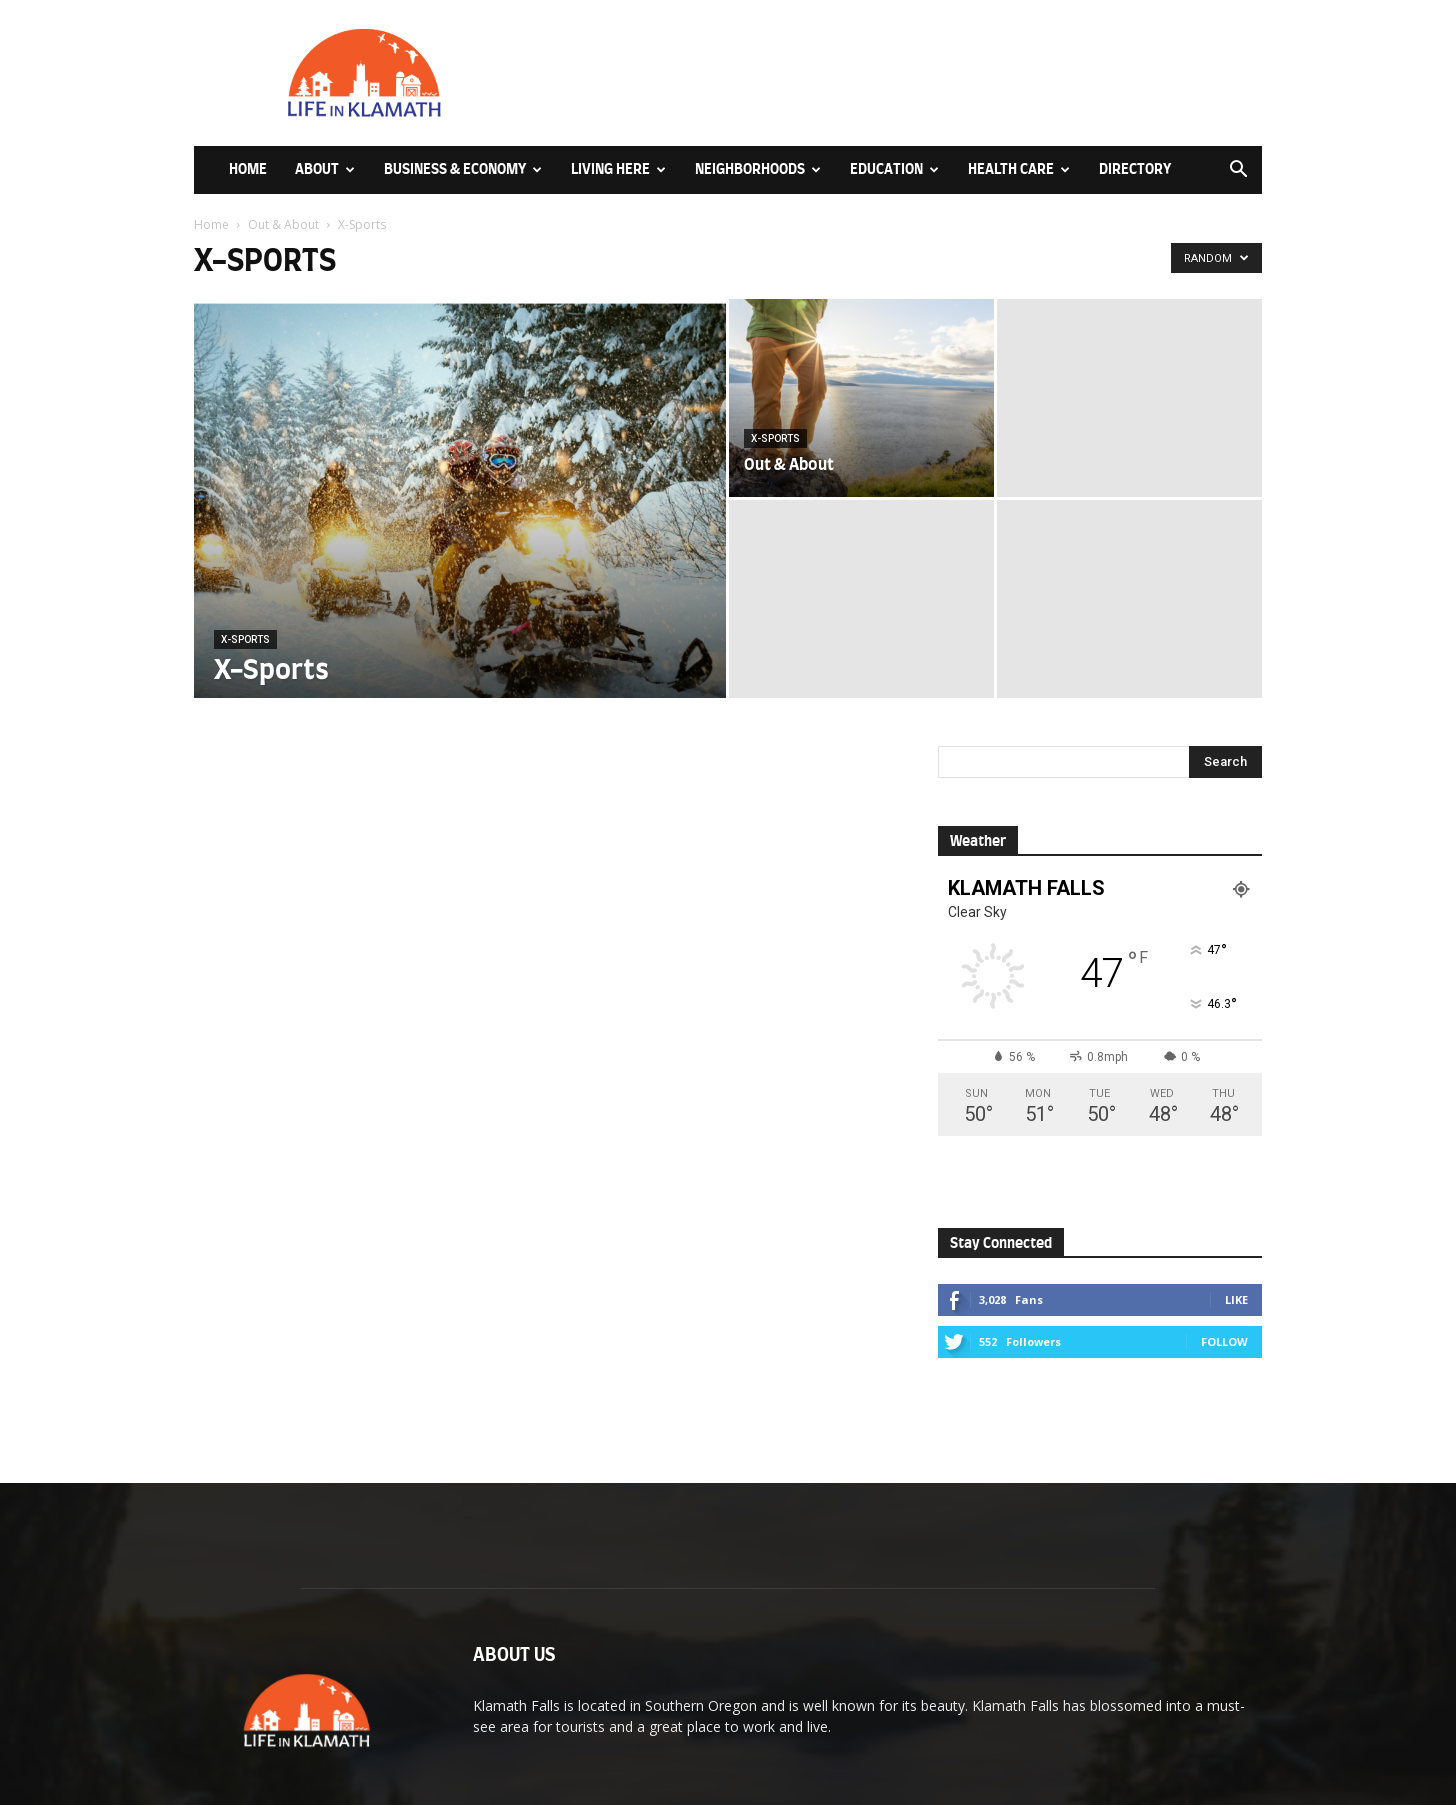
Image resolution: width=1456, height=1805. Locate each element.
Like (1236, 1299)
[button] (1238, 171)
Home (248, 169)
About (325, 169)
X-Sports (245, 639)
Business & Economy (463, 169)
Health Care (1019, 169)
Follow (1224, 1341)
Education (894, 169)
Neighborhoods (758, 169)
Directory (1135, 169)
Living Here (618, 169)
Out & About (283, 224)
